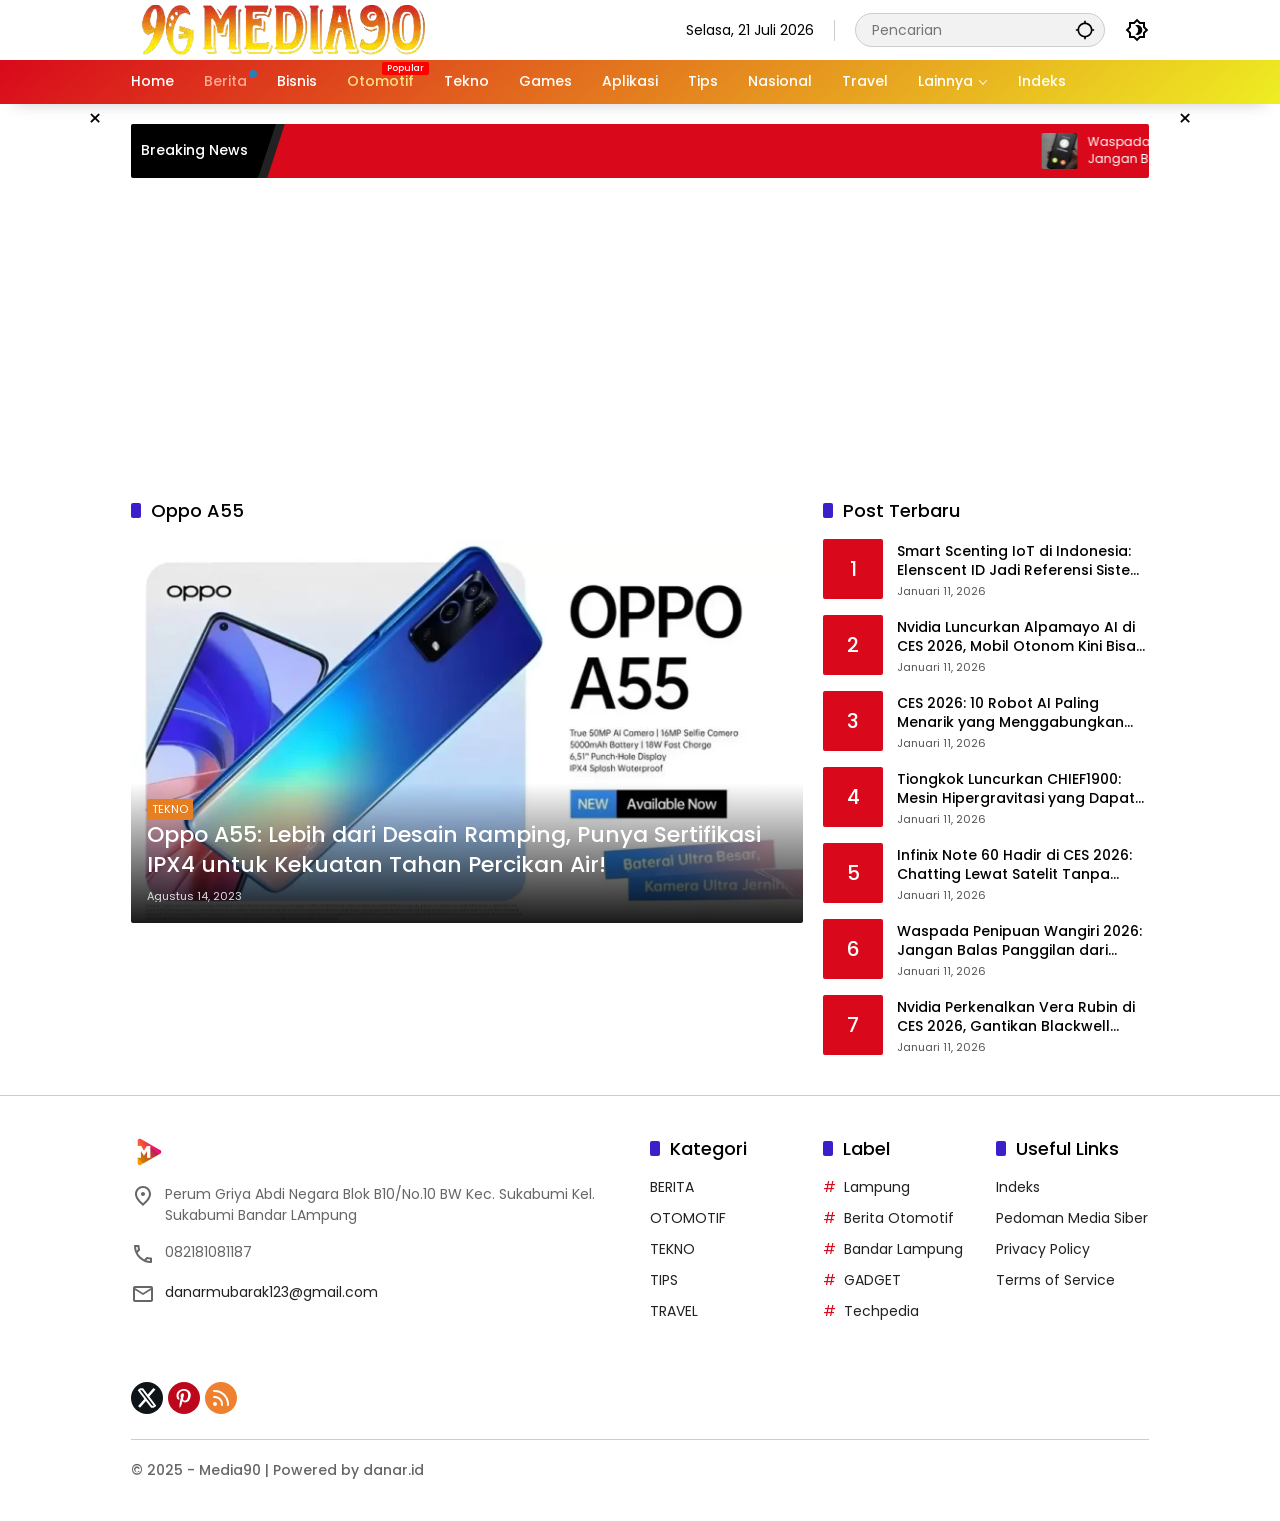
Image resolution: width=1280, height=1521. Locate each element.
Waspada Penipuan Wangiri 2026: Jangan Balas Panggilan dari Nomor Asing (1019, 941)
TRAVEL (674, 1311)
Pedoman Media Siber (1072, 1218)
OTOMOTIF (688, 1218)
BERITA (672, 1187)
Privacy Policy (1043, 1249)
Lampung (877, 1187)
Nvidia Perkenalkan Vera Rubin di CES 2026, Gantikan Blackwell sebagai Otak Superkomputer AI (1016, 1017)
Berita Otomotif (899, 1218)
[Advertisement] (640, 338)
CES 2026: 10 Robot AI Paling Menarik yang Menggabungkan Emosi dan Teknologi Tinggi (1010, 713)
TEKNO (170, 809)
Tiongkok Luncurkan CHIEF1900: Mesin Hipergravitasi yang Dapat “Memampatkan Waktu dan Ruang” (1016, 789)
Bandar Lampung (903, 1249)
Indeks (1018, 1187)
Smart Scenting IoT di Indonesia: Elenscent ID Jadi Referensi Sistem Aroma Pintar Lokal (1020, 561)
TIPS (664, 1280)
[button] (1085, 29)
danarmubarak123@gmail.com (271, 1292)
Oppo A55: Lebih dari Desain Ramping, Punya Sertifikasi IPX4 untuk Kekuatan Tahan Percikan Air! (454, 850)
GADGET (872, 1280)
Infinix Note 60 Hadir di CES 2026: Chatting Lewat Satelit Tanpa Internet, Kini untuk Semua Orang (1016, 865)
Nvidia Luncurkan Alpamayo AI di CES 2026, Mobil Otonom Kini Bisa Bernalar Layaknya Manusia (1016, 637)
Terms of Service (1055, 1280)
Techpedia (881, 1311)
